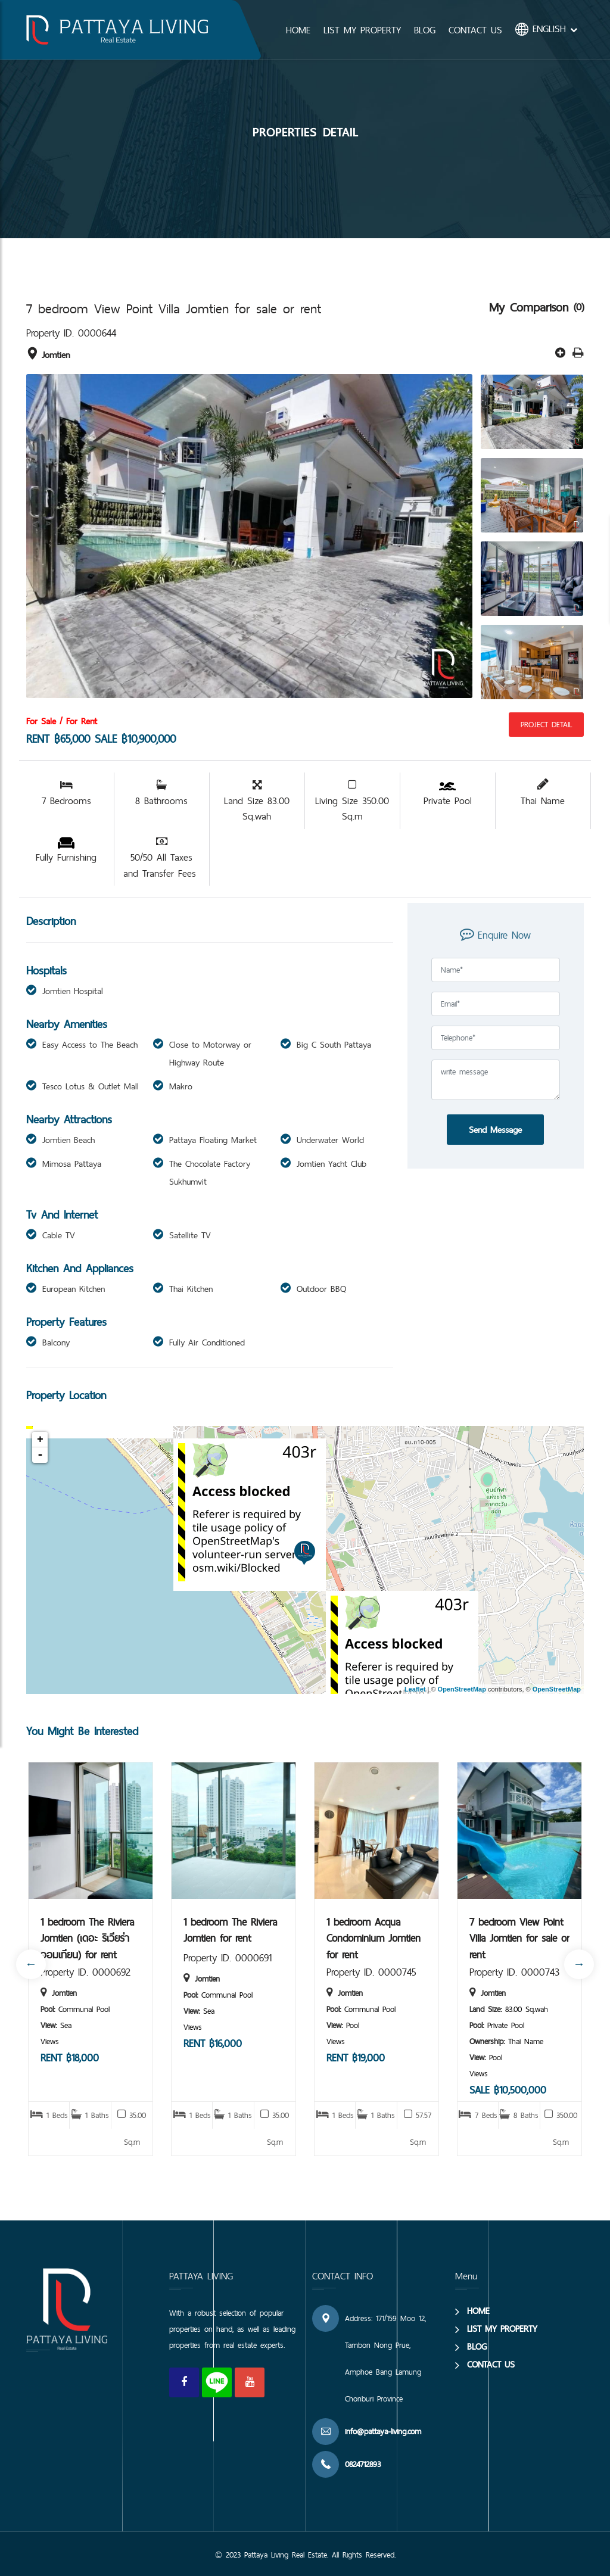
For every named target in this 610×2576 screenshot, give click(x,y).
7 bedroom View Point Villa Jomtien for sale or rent (519, 1937)
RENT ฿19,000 (355, 2057)
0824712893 (363, 2464)
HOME (298, 29)
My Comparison (531, 307)
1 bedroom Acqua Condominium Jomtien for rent (373, 1937)
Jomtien (48, 354)
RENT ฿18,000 (70, 2057)
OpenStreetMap (462, 1689)
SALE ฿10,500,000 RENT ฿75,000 (507, 2098)
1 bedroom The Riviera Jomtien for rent (230, 1930)
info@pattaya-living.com (383, 2431)
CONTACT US (475, 29)
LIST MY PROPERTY (362, 29)
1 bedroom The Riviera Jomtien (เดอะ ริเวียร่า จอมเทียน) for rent (87, 1937)
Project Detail (546, 724)
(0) (579, 306)
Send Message (495, 1129)
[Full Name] (495, 970)
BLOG (424, 29)
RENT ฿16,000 (212, 2043)
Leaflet (414, 1689)
